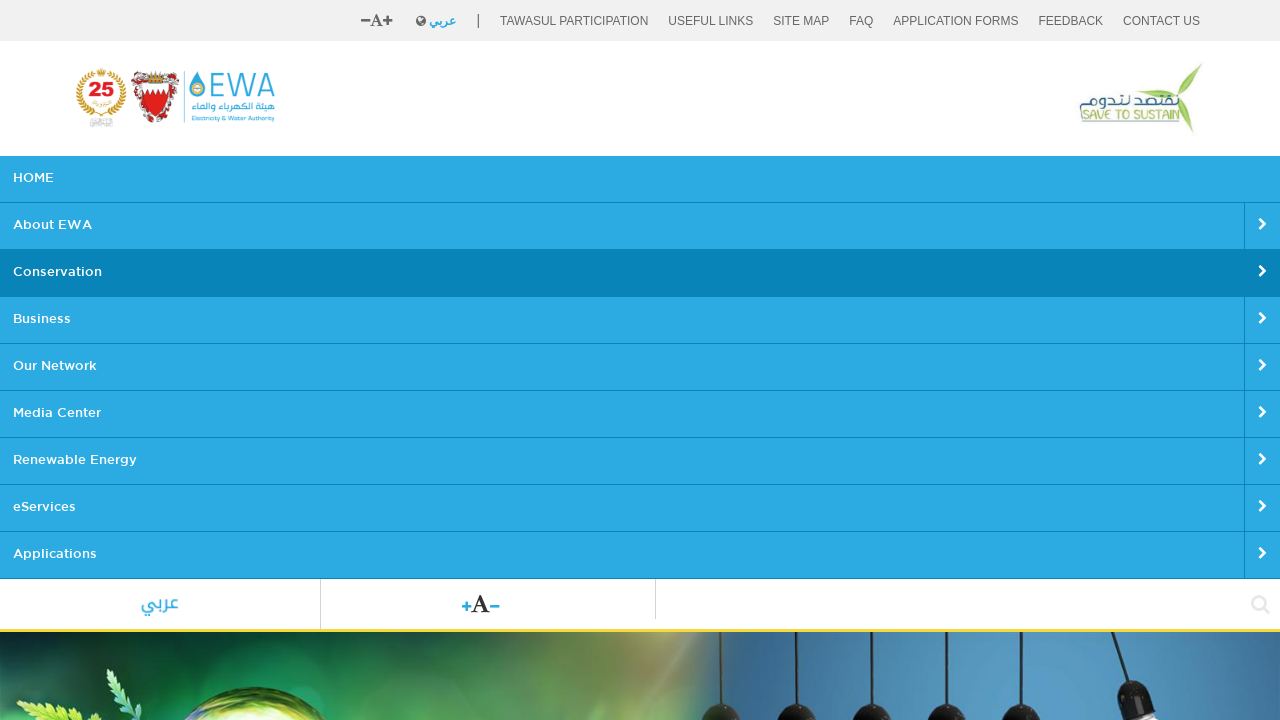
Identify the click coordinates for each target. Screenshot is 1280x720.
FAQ (861, 21)
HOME (108, 178)
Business (419, 178)
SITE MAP (801, 21)
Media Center (638, 178)
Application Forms (955, 21)
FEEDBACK (1070, 21)
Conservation (314, 178)
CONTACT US (1161, 21)
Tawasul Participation (574, 21)
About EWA (199, 178)
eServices (899, 178)
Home (90, 497)
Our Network (521, 178)
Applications (1004, 178)
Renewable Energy (775, 178)
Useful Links (710, 21)
